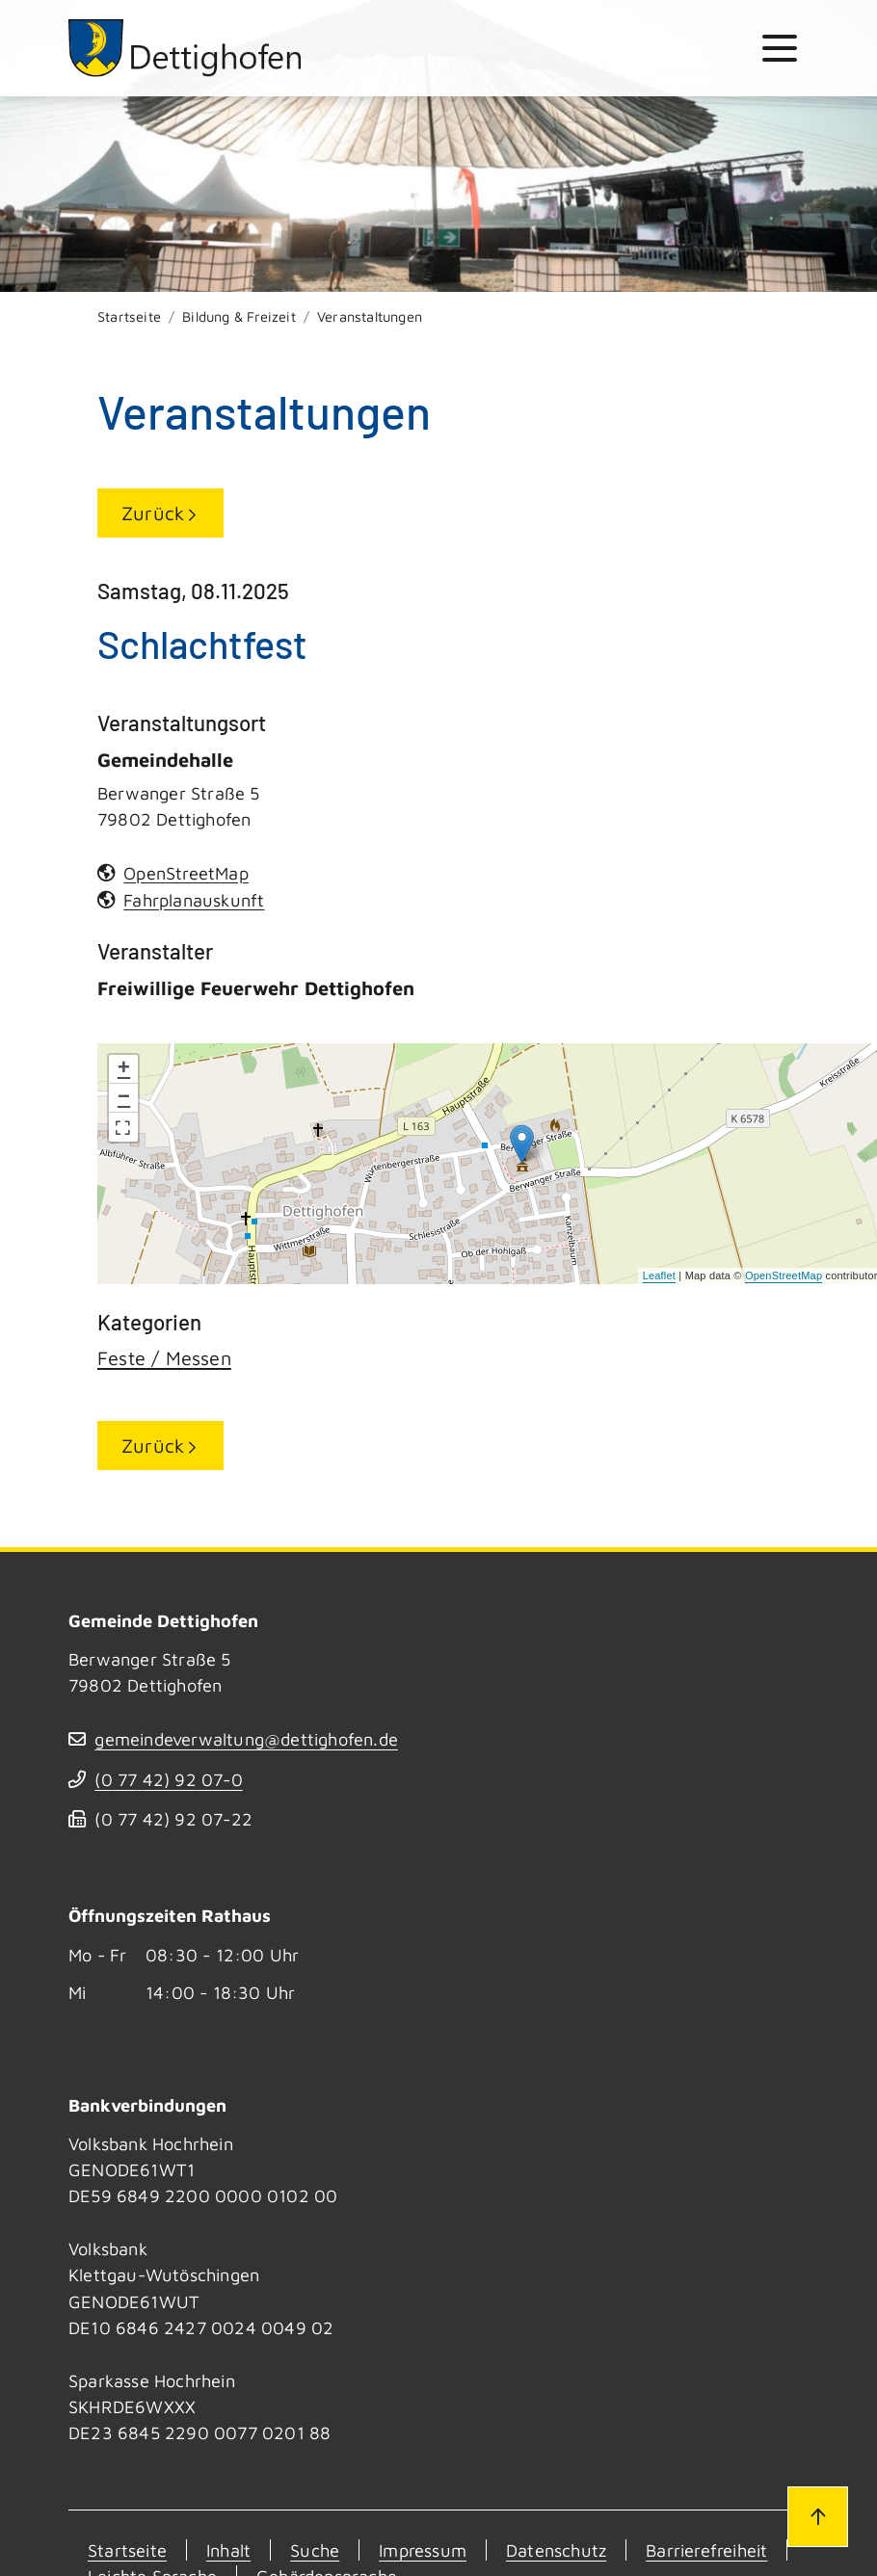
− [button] (124, 1098)
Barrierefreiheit (706, 2550)
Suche (314, 2550)
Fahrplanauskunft (193, 899)
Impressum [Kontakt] (422, 2550)
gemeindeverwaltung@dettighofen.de (246, 1738)
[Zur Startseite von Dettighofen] (186, 48)
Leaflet (659, 1275)
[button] (123, 1127)
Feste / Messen (164, 1358)
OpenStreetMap (783, 1275)
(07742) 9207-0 (168, 1779)
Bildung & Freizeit (239, 316)
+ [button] (124, 1069)
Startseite (129, 316)
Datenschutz (556, 2550)
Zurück (152, 513)
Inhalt (228, 2550)
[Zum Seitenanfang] (817, 2516)
